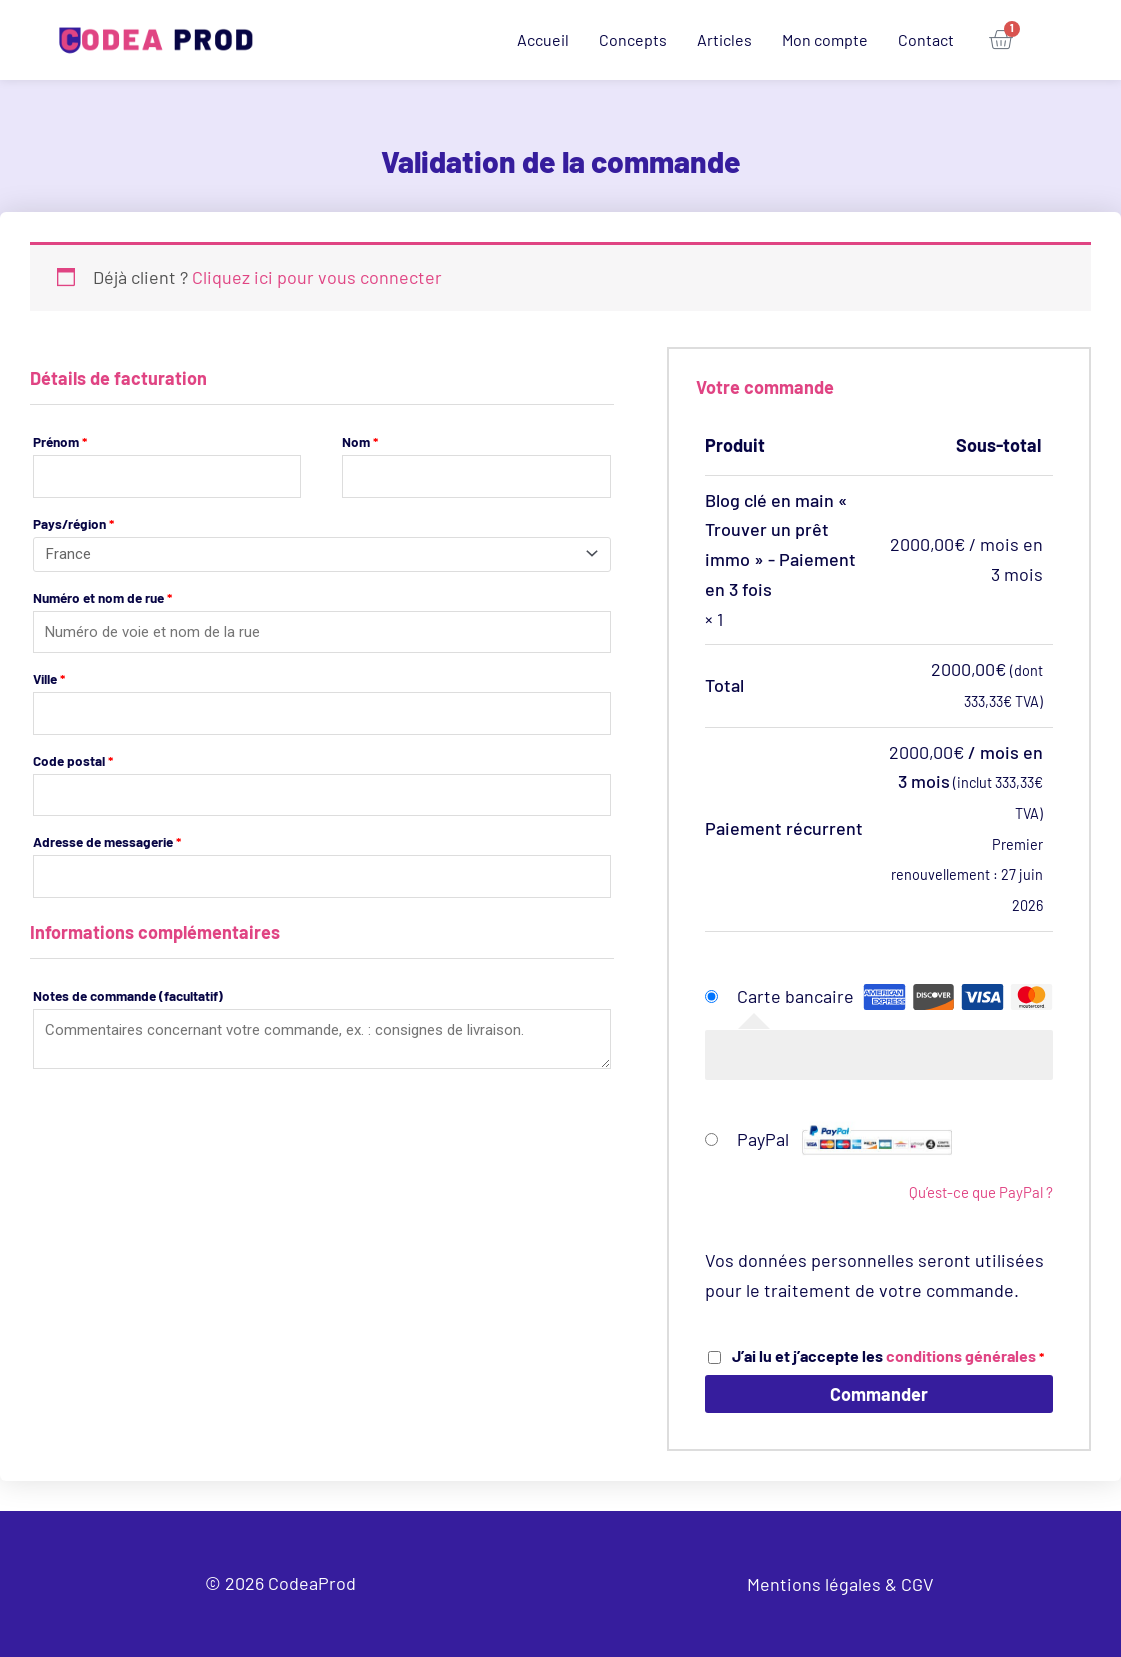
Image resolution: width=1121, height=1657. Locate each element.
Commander (879, 1394)
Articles (724, 39)
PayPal (845, 1139)
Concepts (633, 39)
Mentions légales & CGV (840, 1584)
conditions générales (961, 1355)
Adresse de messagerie (107, 844)
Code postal (73, 763)
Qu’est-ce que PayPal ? (981, 1192)
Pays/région (73, 523)
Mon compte (825, 39)
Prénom (60, 441)
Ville (49, 681)
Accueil (543, 39)
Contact (926, 39)
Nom (360, 441)
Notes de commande (128, 998)
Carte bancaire (795, 996)
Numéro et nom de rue (102, 600)
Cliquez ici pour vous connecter (317, 277)
